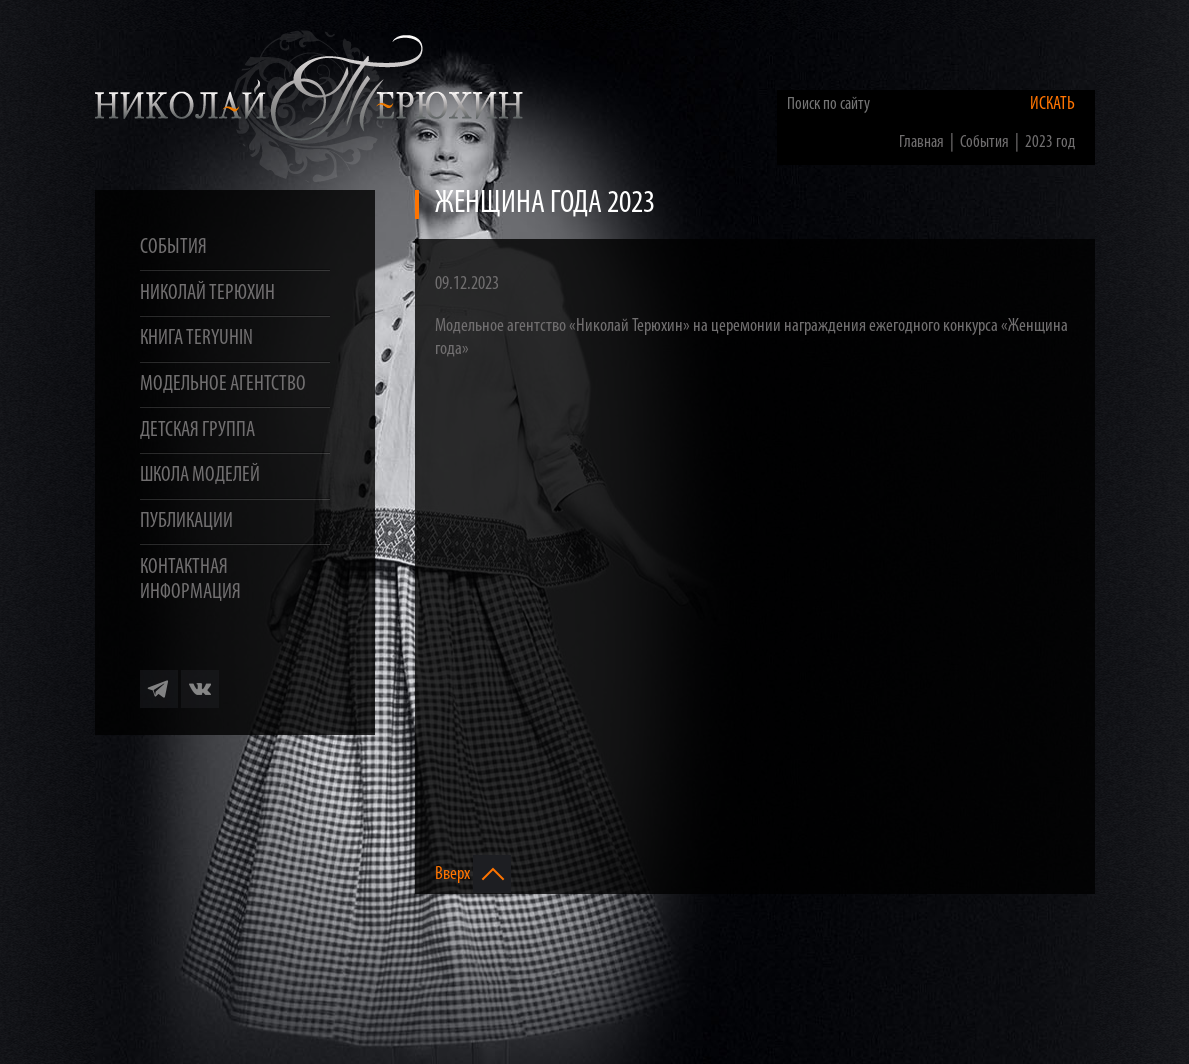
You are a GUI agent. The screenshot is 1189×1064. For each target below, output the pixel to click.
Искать (1052, 104)
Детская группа (197, 430)
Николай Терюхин (207, 293)
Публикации (186, 521)
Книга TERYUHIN (196, 338)
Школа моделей (200, 475)
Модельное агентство (223, 384)
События (173, 247)
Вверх (473, 874)
